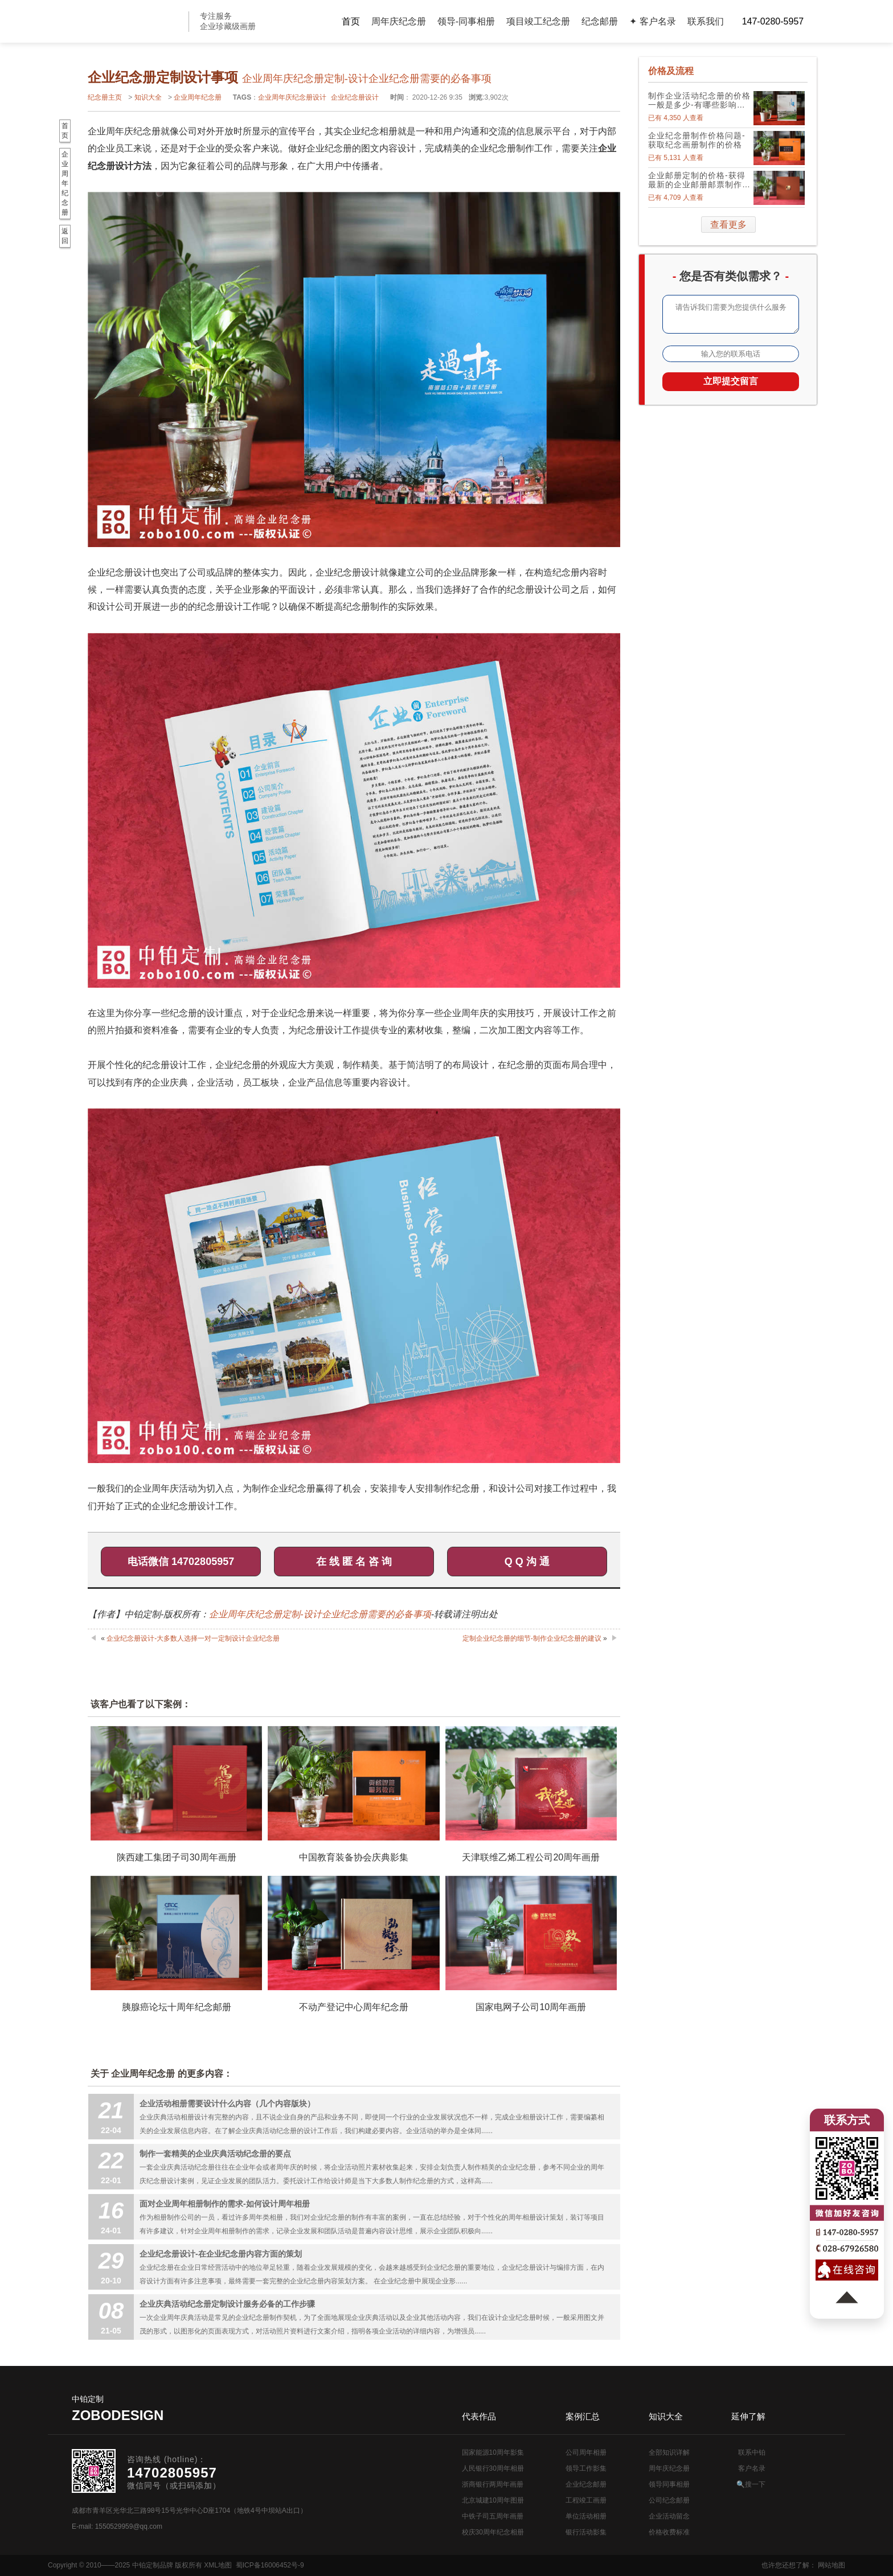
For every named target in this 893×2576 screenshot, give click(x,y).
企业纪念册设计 (355, 97)
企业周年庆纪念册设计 (292, 97)
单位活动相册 (586, 2516)
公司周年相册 (586, 2452)
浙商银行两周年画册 (492, 2484)
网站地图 (831, 2565)
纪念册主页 (105, 97)
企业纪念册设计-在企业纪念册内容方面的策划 (221, 2253)
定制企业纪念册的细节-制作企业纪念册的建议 (531, 1638)
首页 (351, 21)
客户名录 (751, 2468)
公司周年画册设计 (133, 21)
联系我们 (705, 21)
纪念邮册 (599, 21)
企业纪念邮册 (586, 2484)
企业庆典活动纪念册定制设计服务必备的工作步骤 (227, 2303)
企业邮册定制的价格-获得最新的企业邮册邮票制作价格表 (699, 180)
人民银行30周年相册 (493, 2468)
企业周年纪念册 (198, 97)
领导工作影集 (586, 2468)
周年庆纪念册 (398, 21)
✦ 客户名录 (652, 21)
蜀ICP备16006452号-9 (270, 2565)
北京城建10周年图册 (493, 2500)
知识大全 (148, 97)
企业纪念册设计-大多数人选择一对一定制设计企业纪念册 (193, 1638)
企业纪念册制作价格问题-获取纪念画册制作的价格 (696, 140)
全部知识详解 (669, 2452)
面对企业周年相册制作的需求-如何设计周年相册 (225, 2203)
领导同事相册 (669, 2484)
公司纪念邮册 (669, 2500)
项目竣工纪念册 (538, 21)
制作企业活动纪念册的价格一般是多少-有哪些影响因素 (699, 100)
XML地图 (218, 2565)
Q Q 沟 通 (527, 1561)
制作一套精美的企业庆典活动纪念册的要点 (215, 2153)
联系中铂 (751, 2452)
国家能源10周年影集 (493, 2452)
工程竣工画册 (586, 2500)
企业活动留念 (669, 2516)
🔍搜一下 (750, 2484)
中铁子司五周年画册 (492, 2516)
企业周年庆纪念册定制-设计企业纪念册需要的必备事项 (320, 1614)
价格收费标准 (669, 2532)
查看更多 (728, 224)
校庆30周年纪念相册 (493, 2532)
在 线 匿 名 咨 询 (354, 1561)
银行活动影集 (586, 2532)
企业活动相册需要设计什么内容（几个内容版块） (227, 2103)
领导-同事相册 (466, 21)
